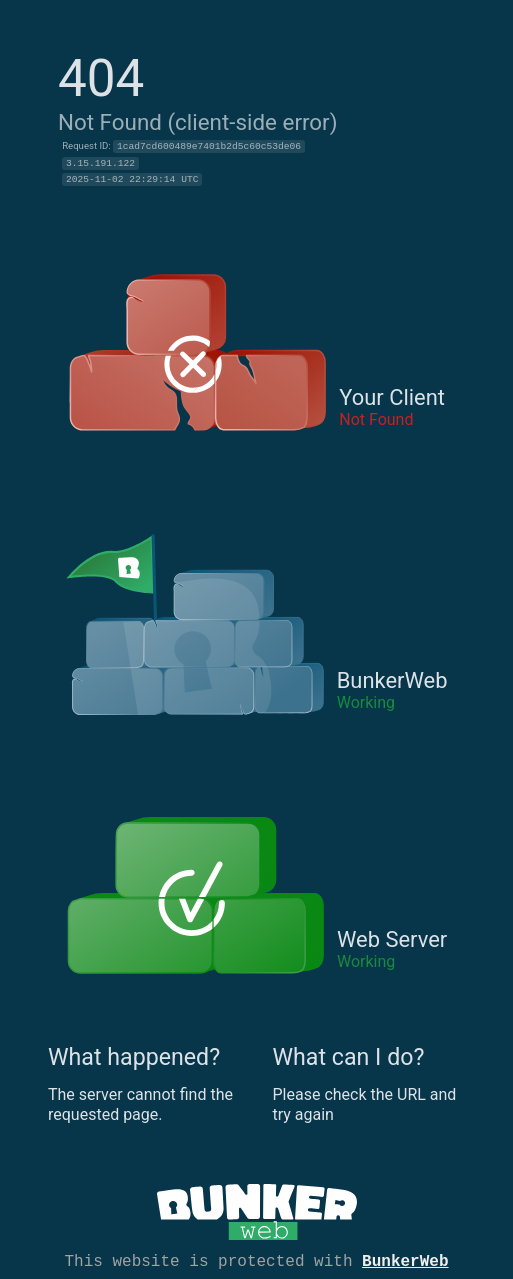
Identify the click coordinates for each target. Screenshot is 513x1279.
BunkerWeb (405, 1260)
